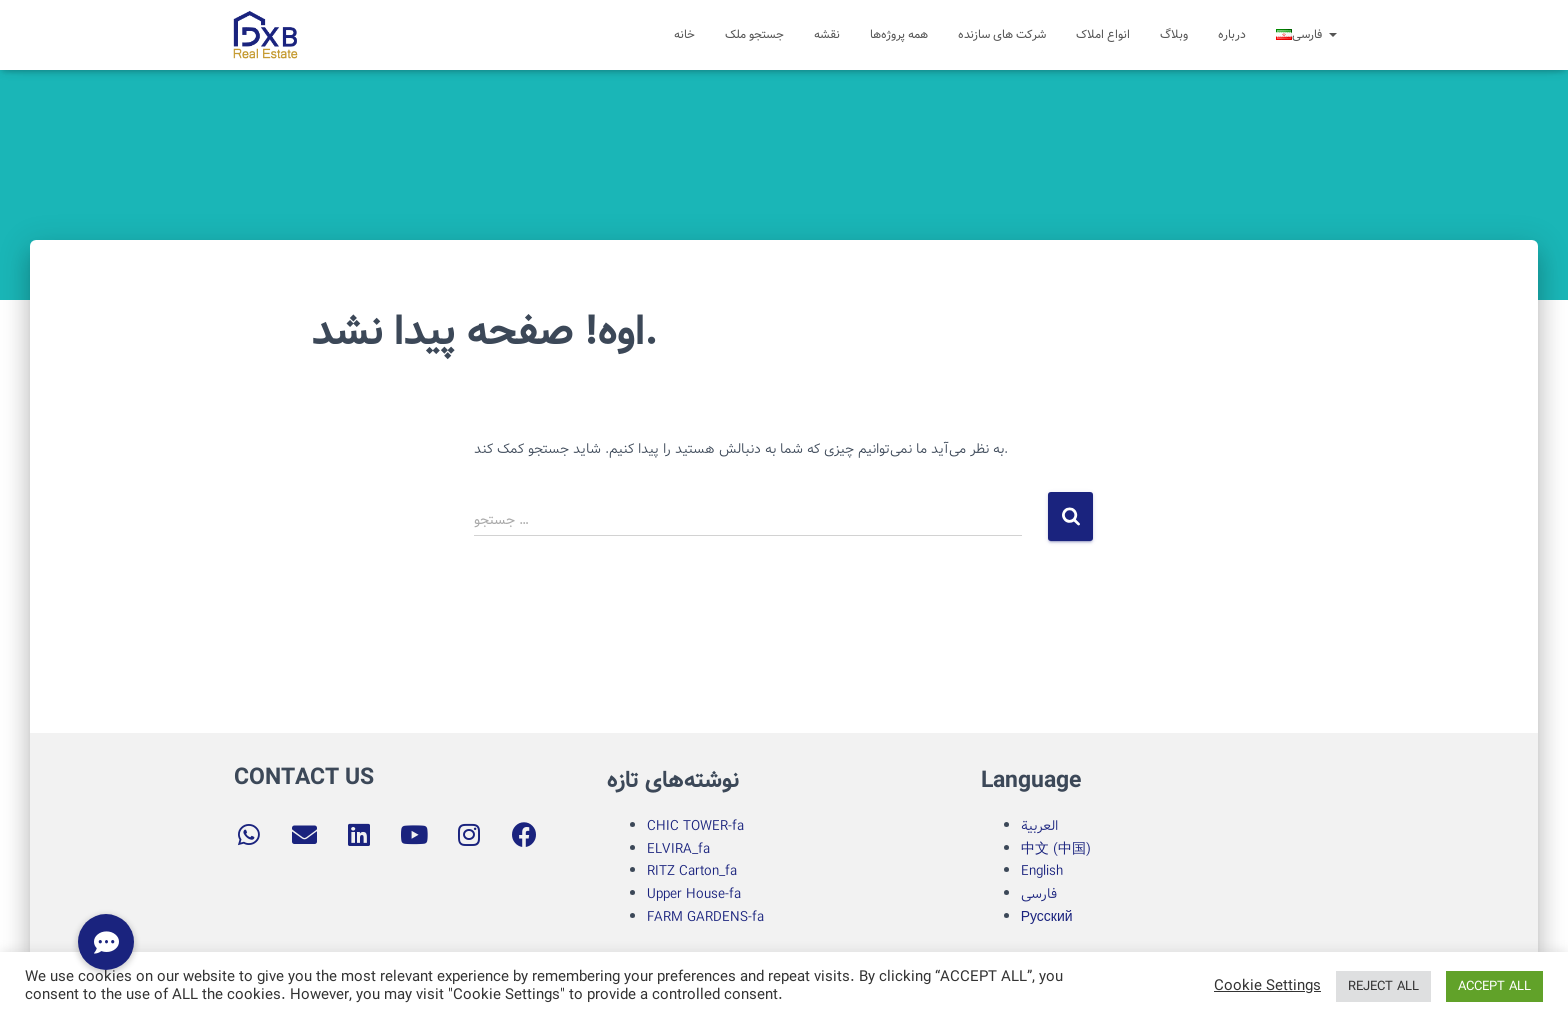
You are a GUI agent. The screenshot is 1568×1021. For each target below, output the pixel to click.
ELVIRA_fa (678, 849)
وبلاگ (1174, 34)
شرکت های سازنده (1002, 34)
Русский (1047, 917)
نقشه (827, 34)
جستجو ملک (754, 34)
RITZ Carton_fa (692, 871)
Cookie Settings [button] (1267, 987)
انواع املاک (1103, 34)
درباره (1232, 34)
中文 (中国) (1056, 849)
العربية (1039, 826)
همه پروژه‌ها (899, 34)
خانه (684, 34)
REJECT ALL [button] (1383, 986)
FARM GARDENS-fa (705, 917)
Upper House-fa (694, 894)
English (1042, 871)
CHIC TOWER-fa (695, 826)
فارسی (1039, 894)
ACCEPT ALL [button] (1494, 986)
